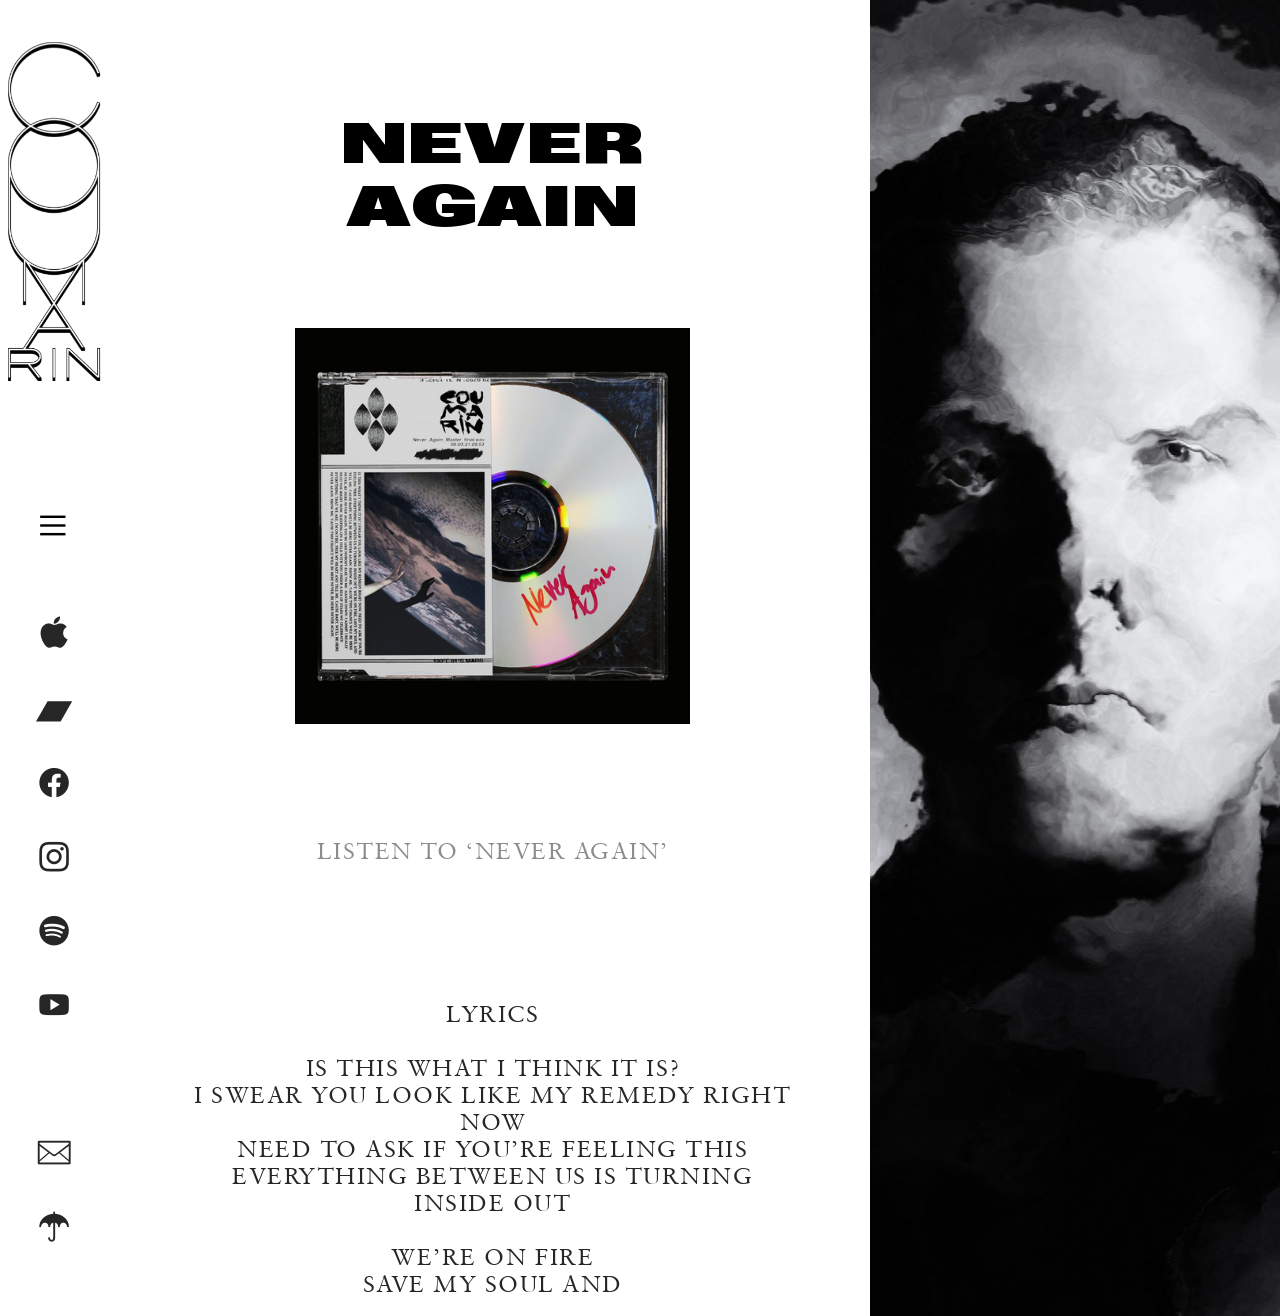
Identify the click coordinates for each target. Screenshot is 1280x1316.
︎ (54, 710)
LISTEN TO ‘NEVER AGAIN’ (493, 850)
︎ (54, 1006)
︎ (54, 1154)
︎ (54, 525)
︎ (54, 858)
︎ (54, 636)
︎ (54, 784)
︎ (54, 1228)
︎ (54, 932)
